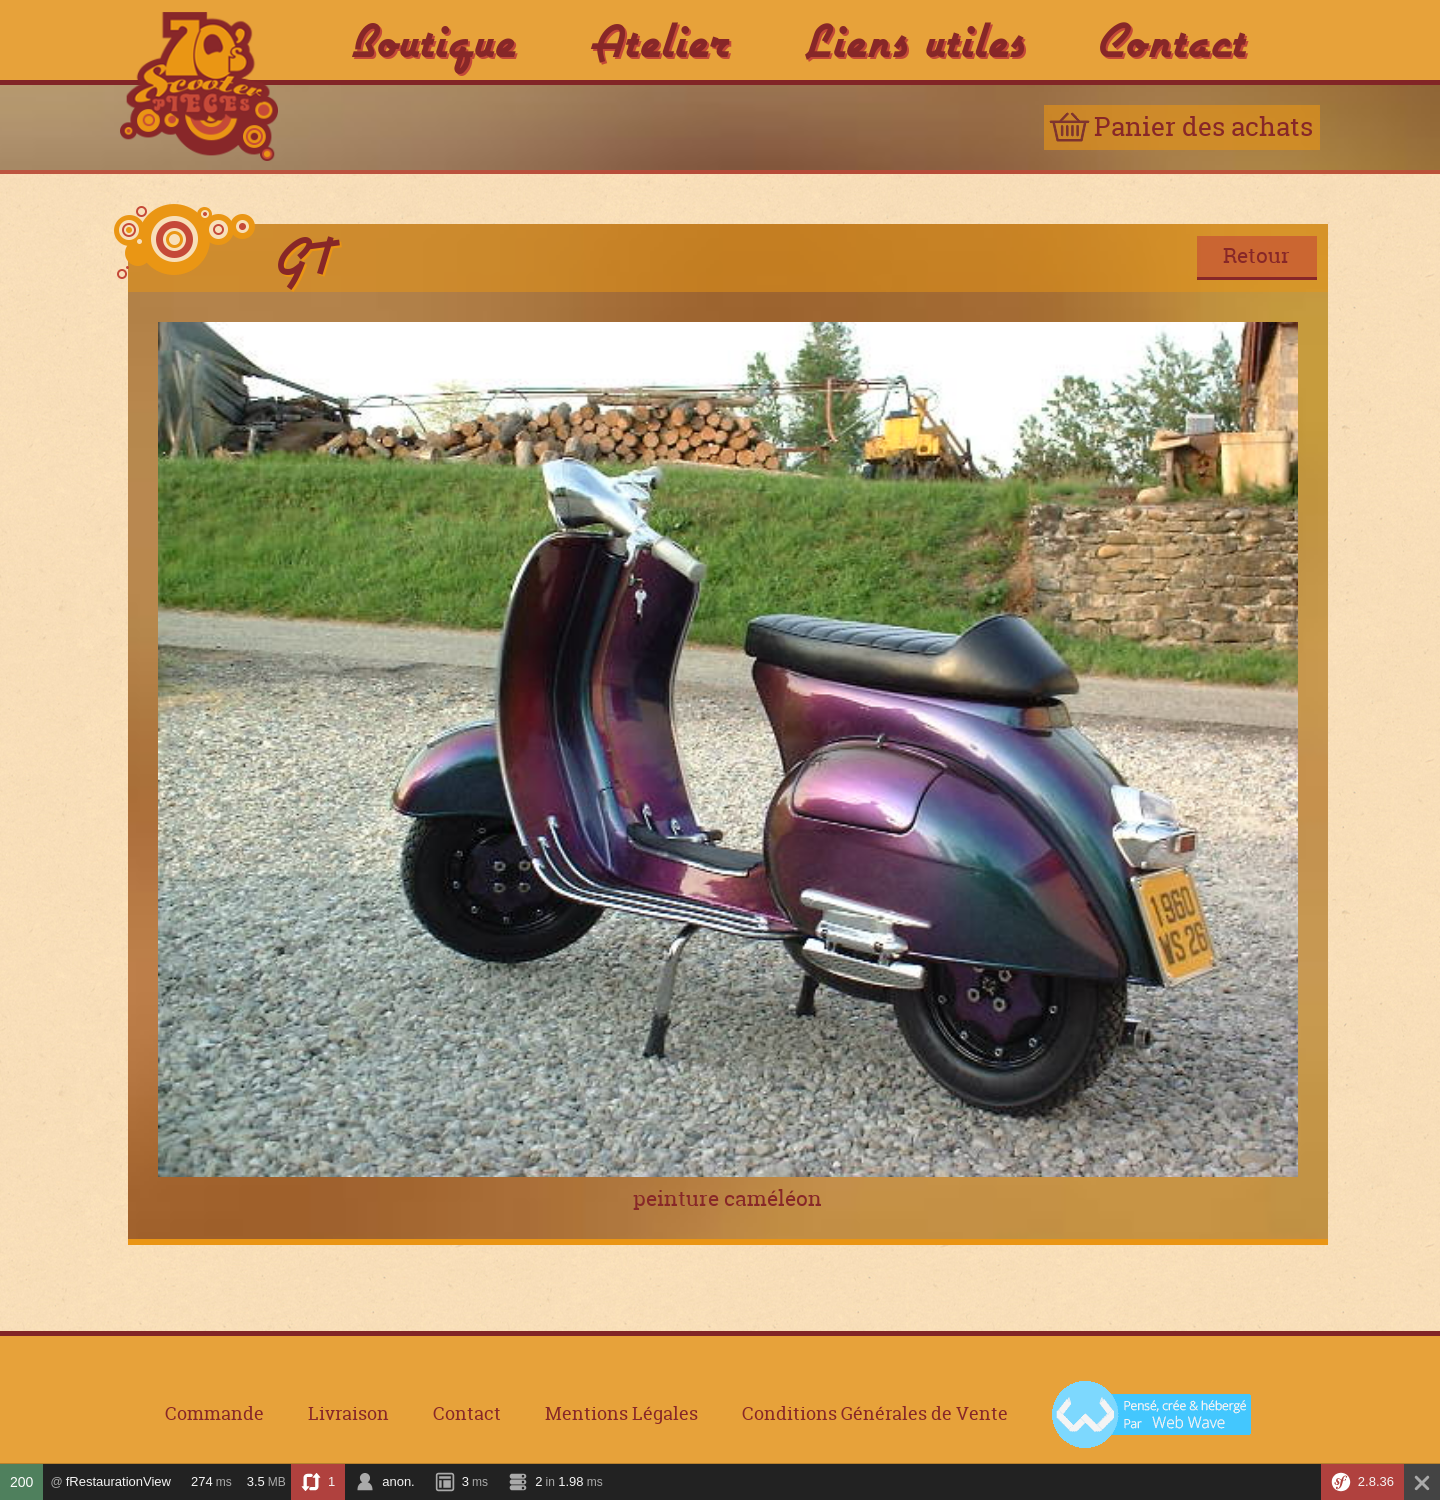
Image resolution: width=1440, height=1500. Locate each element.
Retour (1256, 255)
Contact (1174, 40)
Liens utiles (915, 40)
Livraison (348, 1415)
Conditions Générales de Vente (875, 1415)
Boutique (434, 40)
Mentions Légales (621, 1415)
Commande (214, 1415)
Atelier (661, 40)
